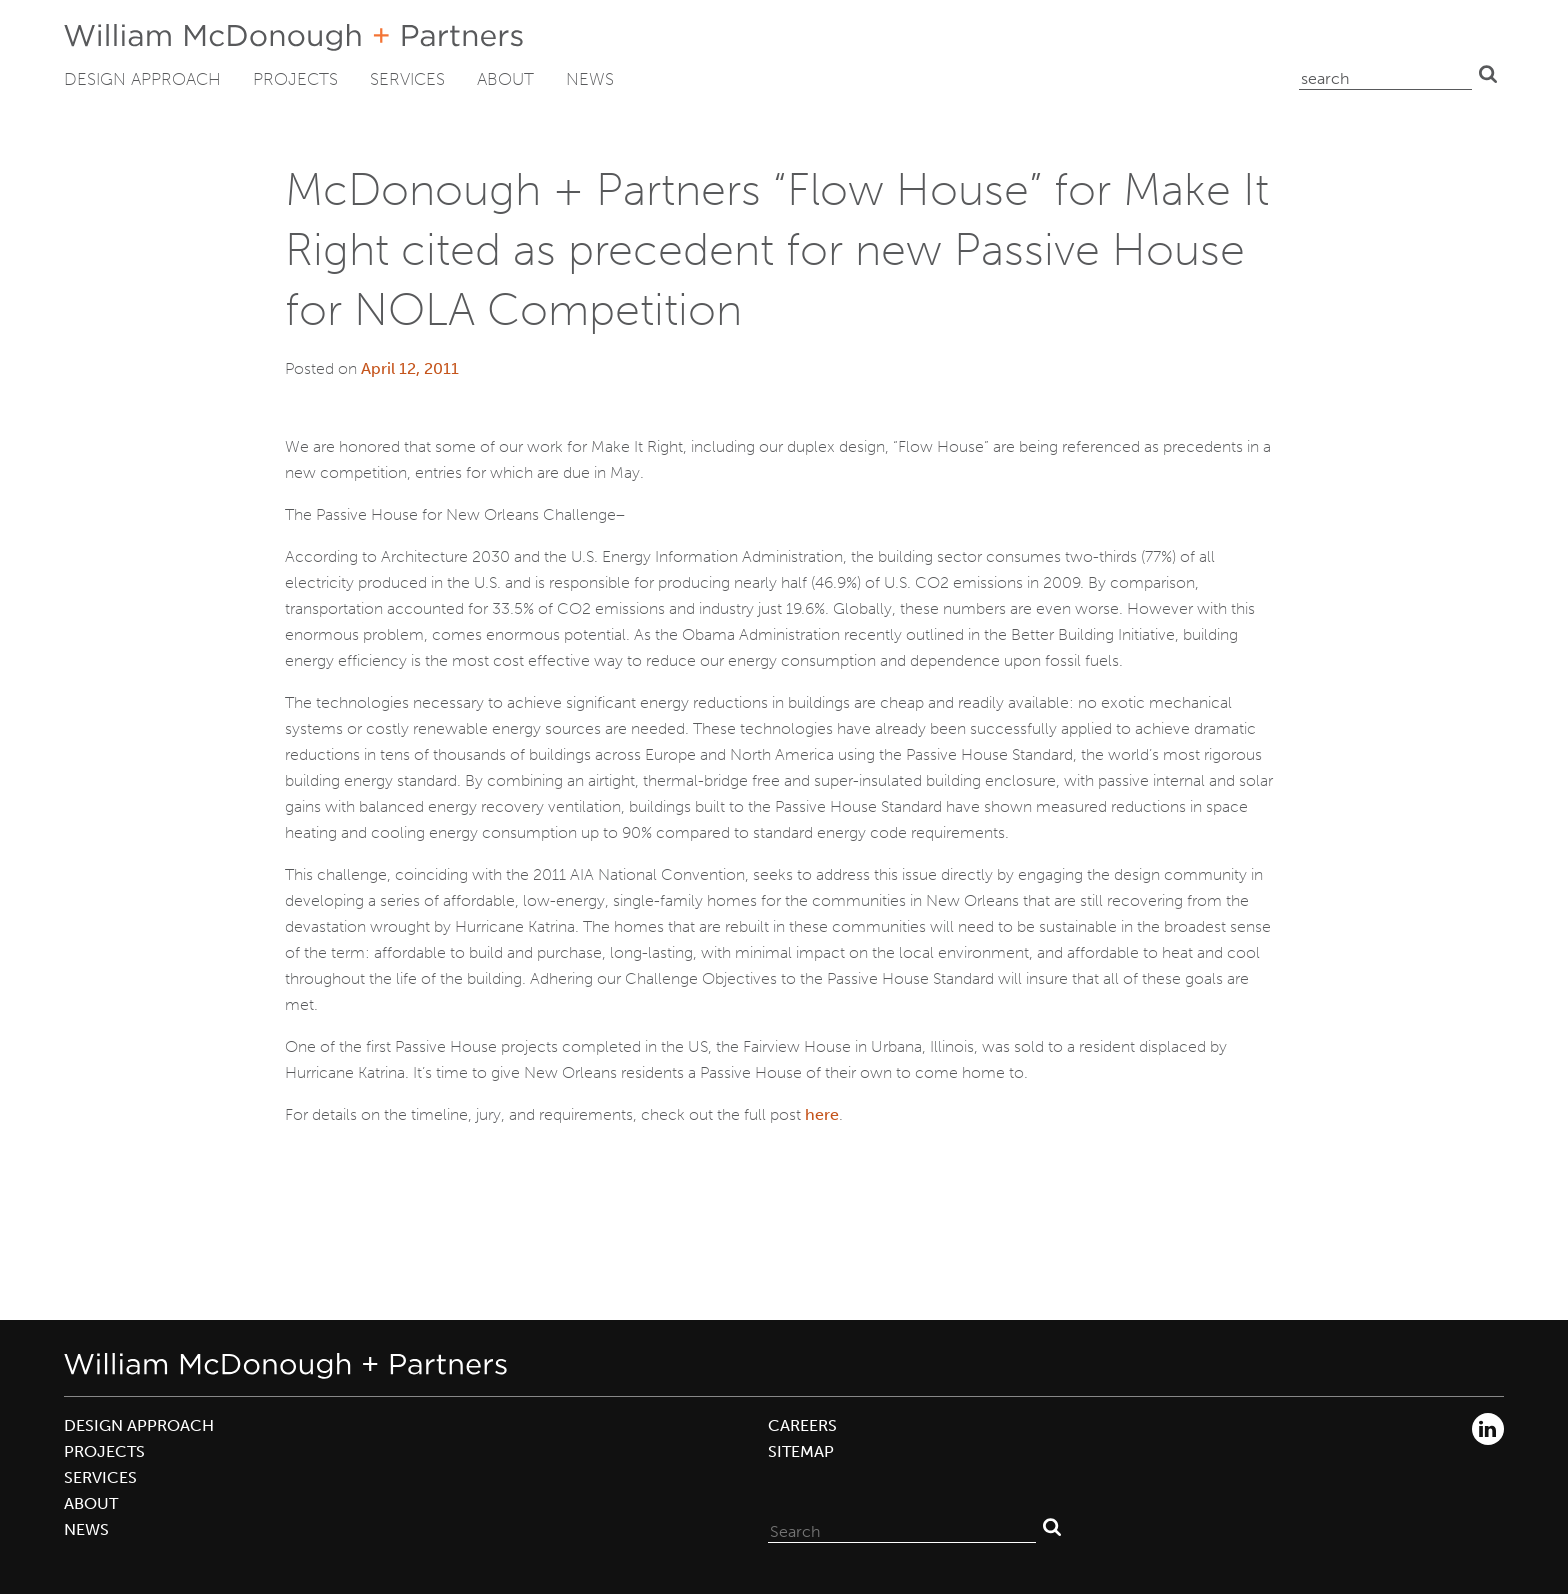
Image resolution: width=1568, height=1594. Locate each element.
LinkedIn (1488, 1429)
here (822, 1114)
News (590, 79)
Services (407, 79)
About (505, 79)
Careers (802, 1425)
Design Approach (142, 79)
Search (1488, 74)
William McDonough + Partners (293, 37)
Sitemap (801, 1451)
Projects (295, 79)
